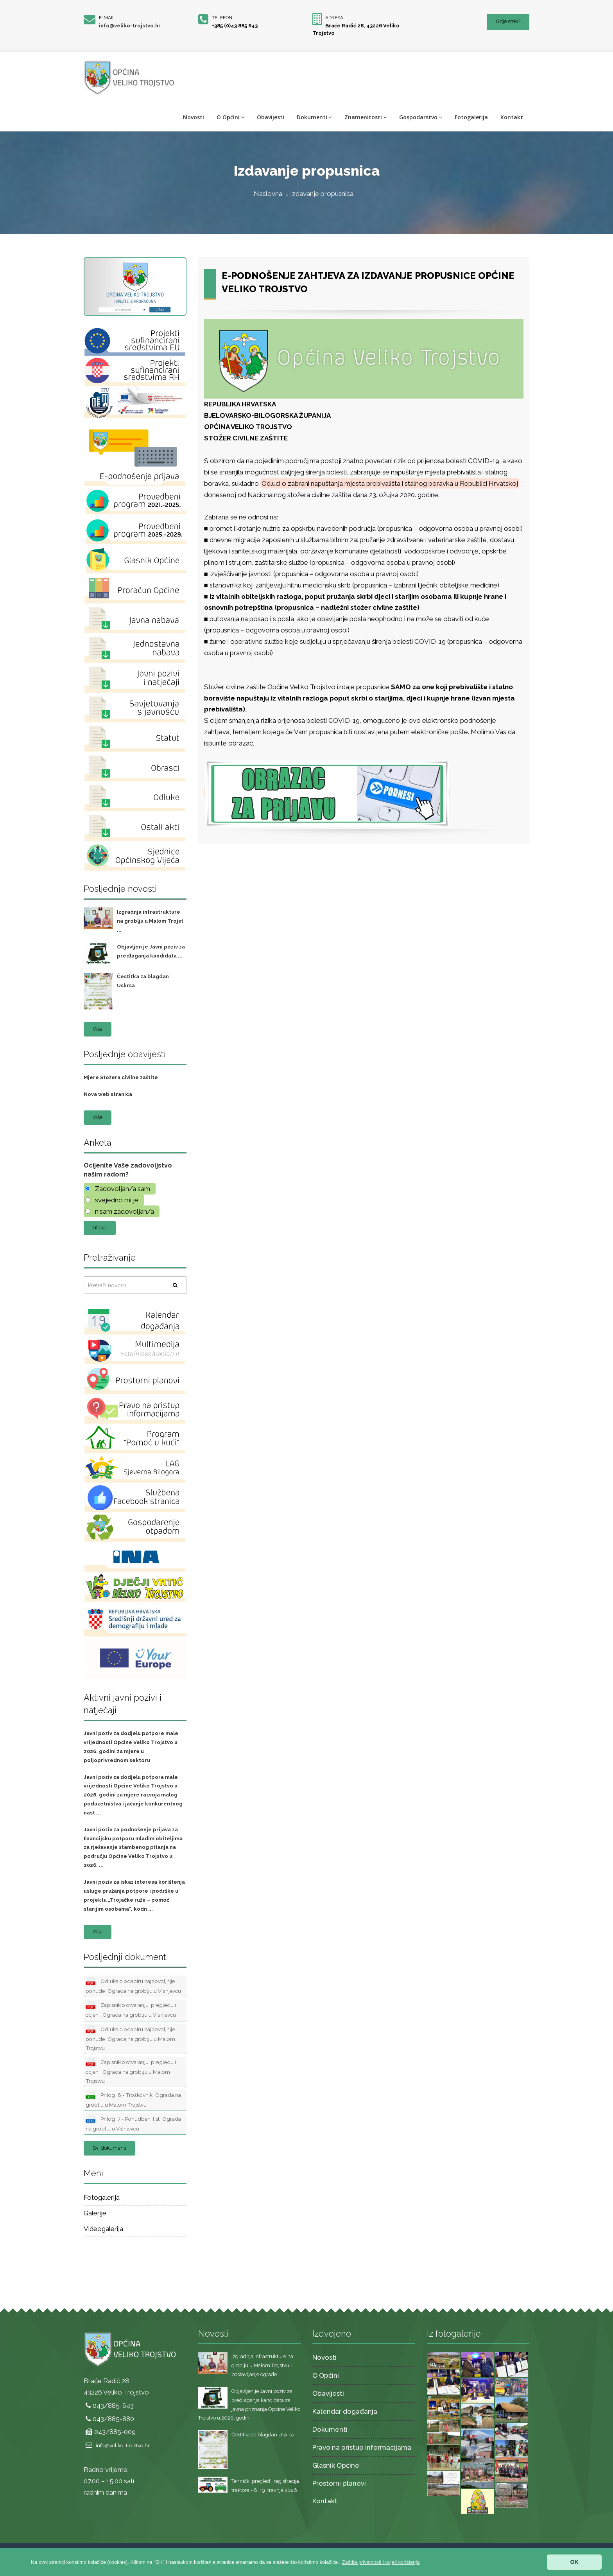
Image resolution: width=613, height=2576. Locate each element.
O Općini (230, 117)
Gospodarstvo (420, 117)
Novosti (193, 117)
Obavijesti (270, 117)
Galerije (95, 2213)
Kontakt (511, 117)
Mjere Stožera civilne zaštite (121, 1077)
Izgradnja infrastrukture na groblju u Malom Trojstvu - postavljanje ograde (262, 2365)
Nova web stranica (108, 1094)
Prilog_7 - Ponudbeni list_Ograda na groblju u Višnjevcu (133, 2123)
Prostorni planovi (339, 2483)
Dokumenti (314, 117)
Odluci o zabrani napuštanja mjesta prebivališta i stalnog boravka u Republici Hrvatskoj (390, 483)
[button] (381, 2562)
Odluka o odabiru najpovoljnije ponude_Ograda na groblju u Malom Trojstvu (130, 2038)
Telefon (222, 17)
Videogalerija (103, 2229)
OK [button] (574, 2562)
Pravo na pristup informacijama (361, 2447)
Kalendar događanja (344, 2411)
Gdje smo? (508, 21)
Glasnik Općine (335, 2465)
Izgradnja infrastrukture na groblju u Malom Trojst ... (150, 921)
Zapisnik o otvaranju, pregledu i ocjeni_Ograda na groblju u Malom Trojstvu (131, 2071)
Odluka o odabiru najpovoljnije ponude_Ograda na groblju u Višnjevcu (133, 1985)
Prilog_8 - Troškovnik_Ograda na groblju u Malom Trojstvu (133, 2099)
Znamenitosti (365, 117)
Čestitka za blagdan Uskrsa (262, 2435)
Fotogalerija (471, 117)
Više (97, 1029)
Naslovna (268, 194)
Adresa (334, 17)
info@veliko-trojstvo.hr (130, 26)
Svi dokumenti (109, 2148)
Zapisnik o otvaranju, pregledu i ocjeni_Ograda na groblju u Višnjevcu (131, 2009)
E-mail (107, 17)
